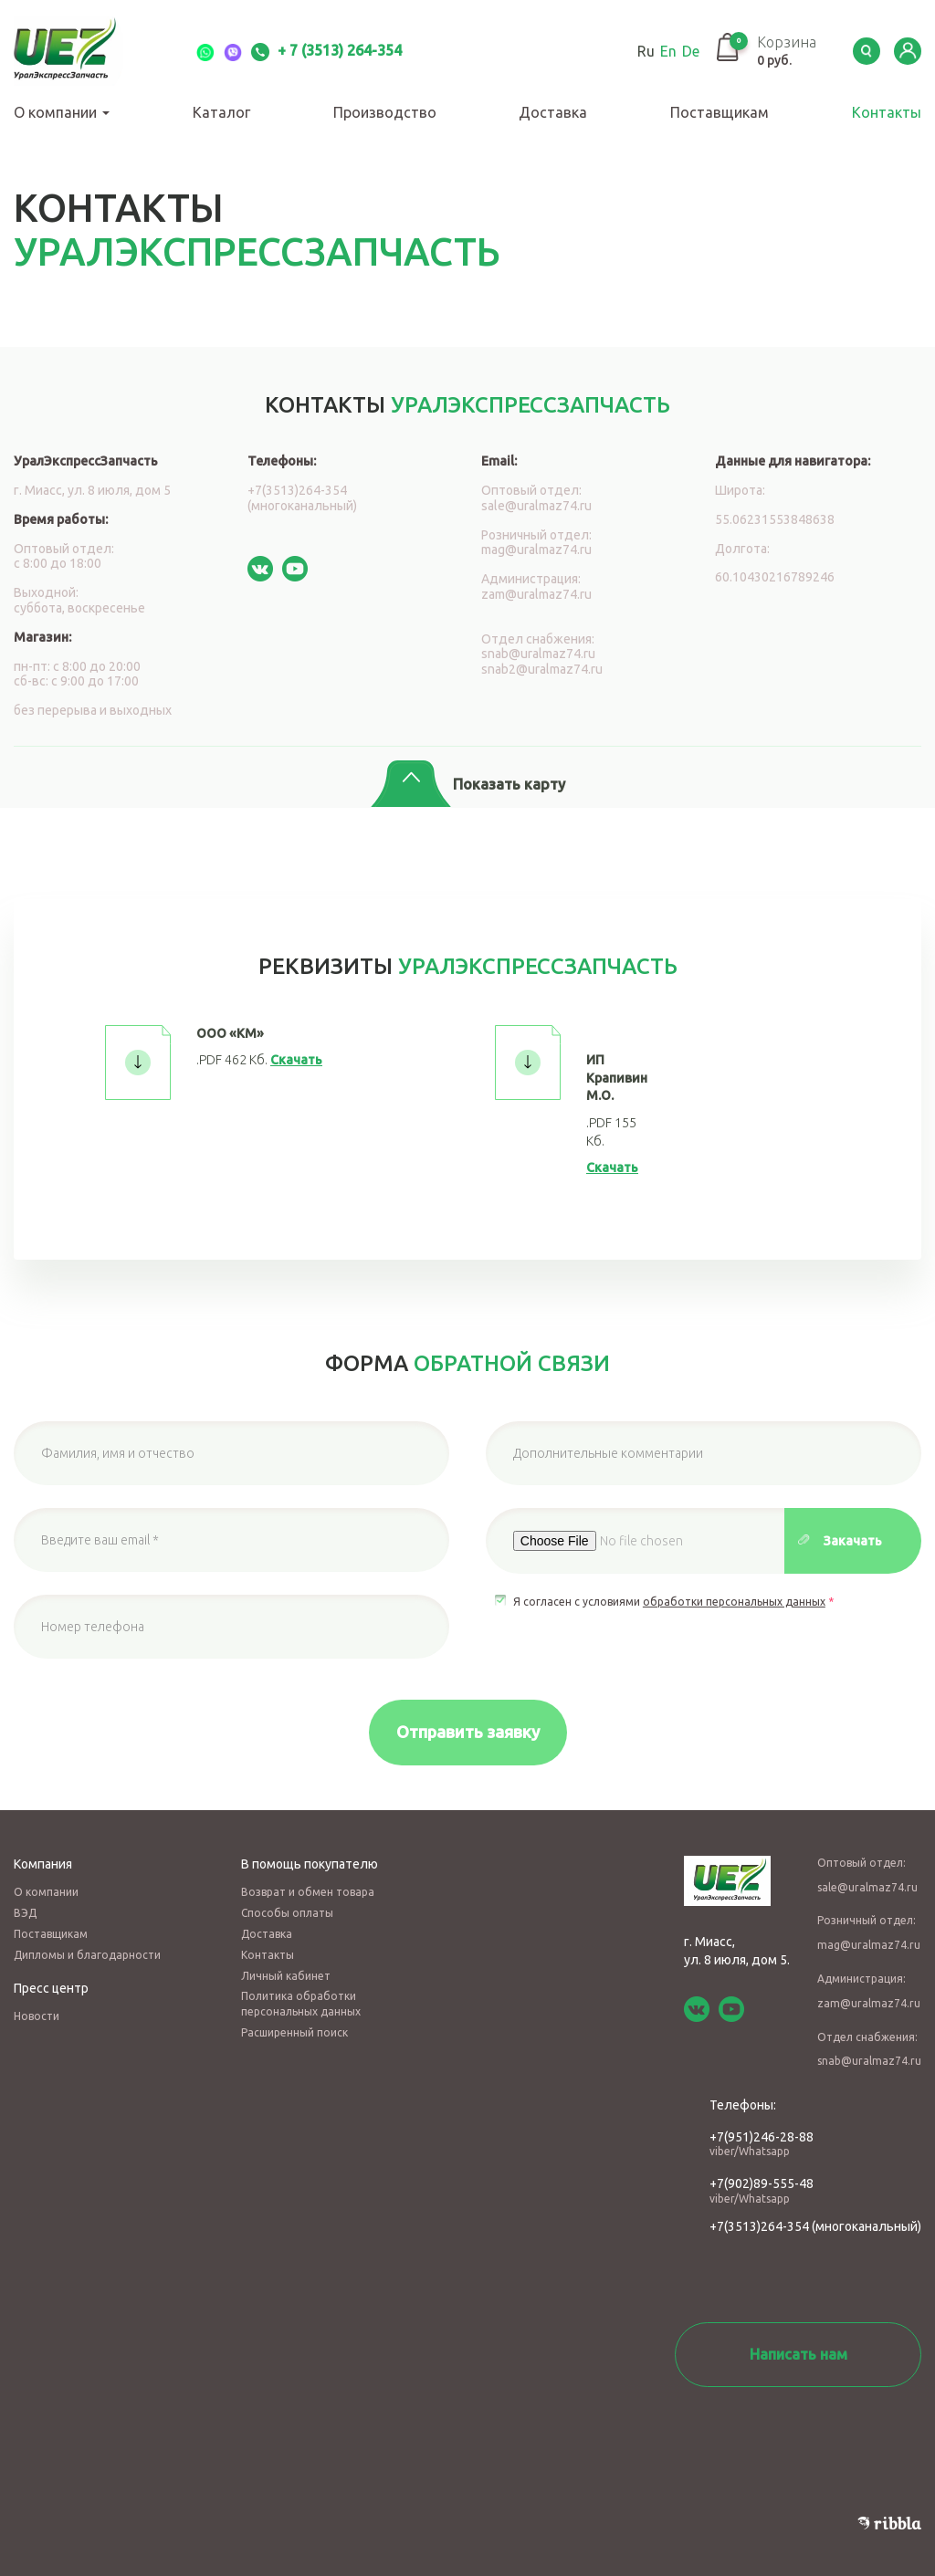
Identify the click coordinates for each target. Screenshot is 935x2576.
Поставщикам (719, 112)
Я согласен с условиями (673, 1601)
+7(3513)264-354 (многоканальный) (302, 498)
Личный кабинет (286, 1976)
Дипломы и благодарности (87, 1955)
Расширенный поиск (294, 2032)
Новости (36, 2016)
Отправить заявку (468, 1732)
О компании (62, 112)
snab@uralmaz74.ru (538, 653)
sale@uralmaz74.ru (536, 505)
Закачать (853, 1541)
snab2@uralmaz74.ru (542, 669)
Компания (43, 1864)
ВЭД (25, 1913)
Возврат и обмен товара (307, 1892)
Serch (866, 51)
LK (907, 51)
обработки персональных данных (734, 1601)
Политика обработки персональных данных (301, 2003)
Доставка (553, 112)
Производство (384, 112)
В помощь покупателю (309, 1864)
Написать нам (798, 2354)
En (668, 51)
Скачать (296, 1059)
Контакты (886, 112)
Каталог (221, 112)
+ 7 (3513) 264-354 (326, 50)
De (690, 51)
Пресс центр (51, 1988)
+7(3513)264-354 (759, 2226)
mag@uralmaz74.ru (536, 549)
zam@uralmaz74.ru (536, 594)
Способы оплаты (287, 1913)
